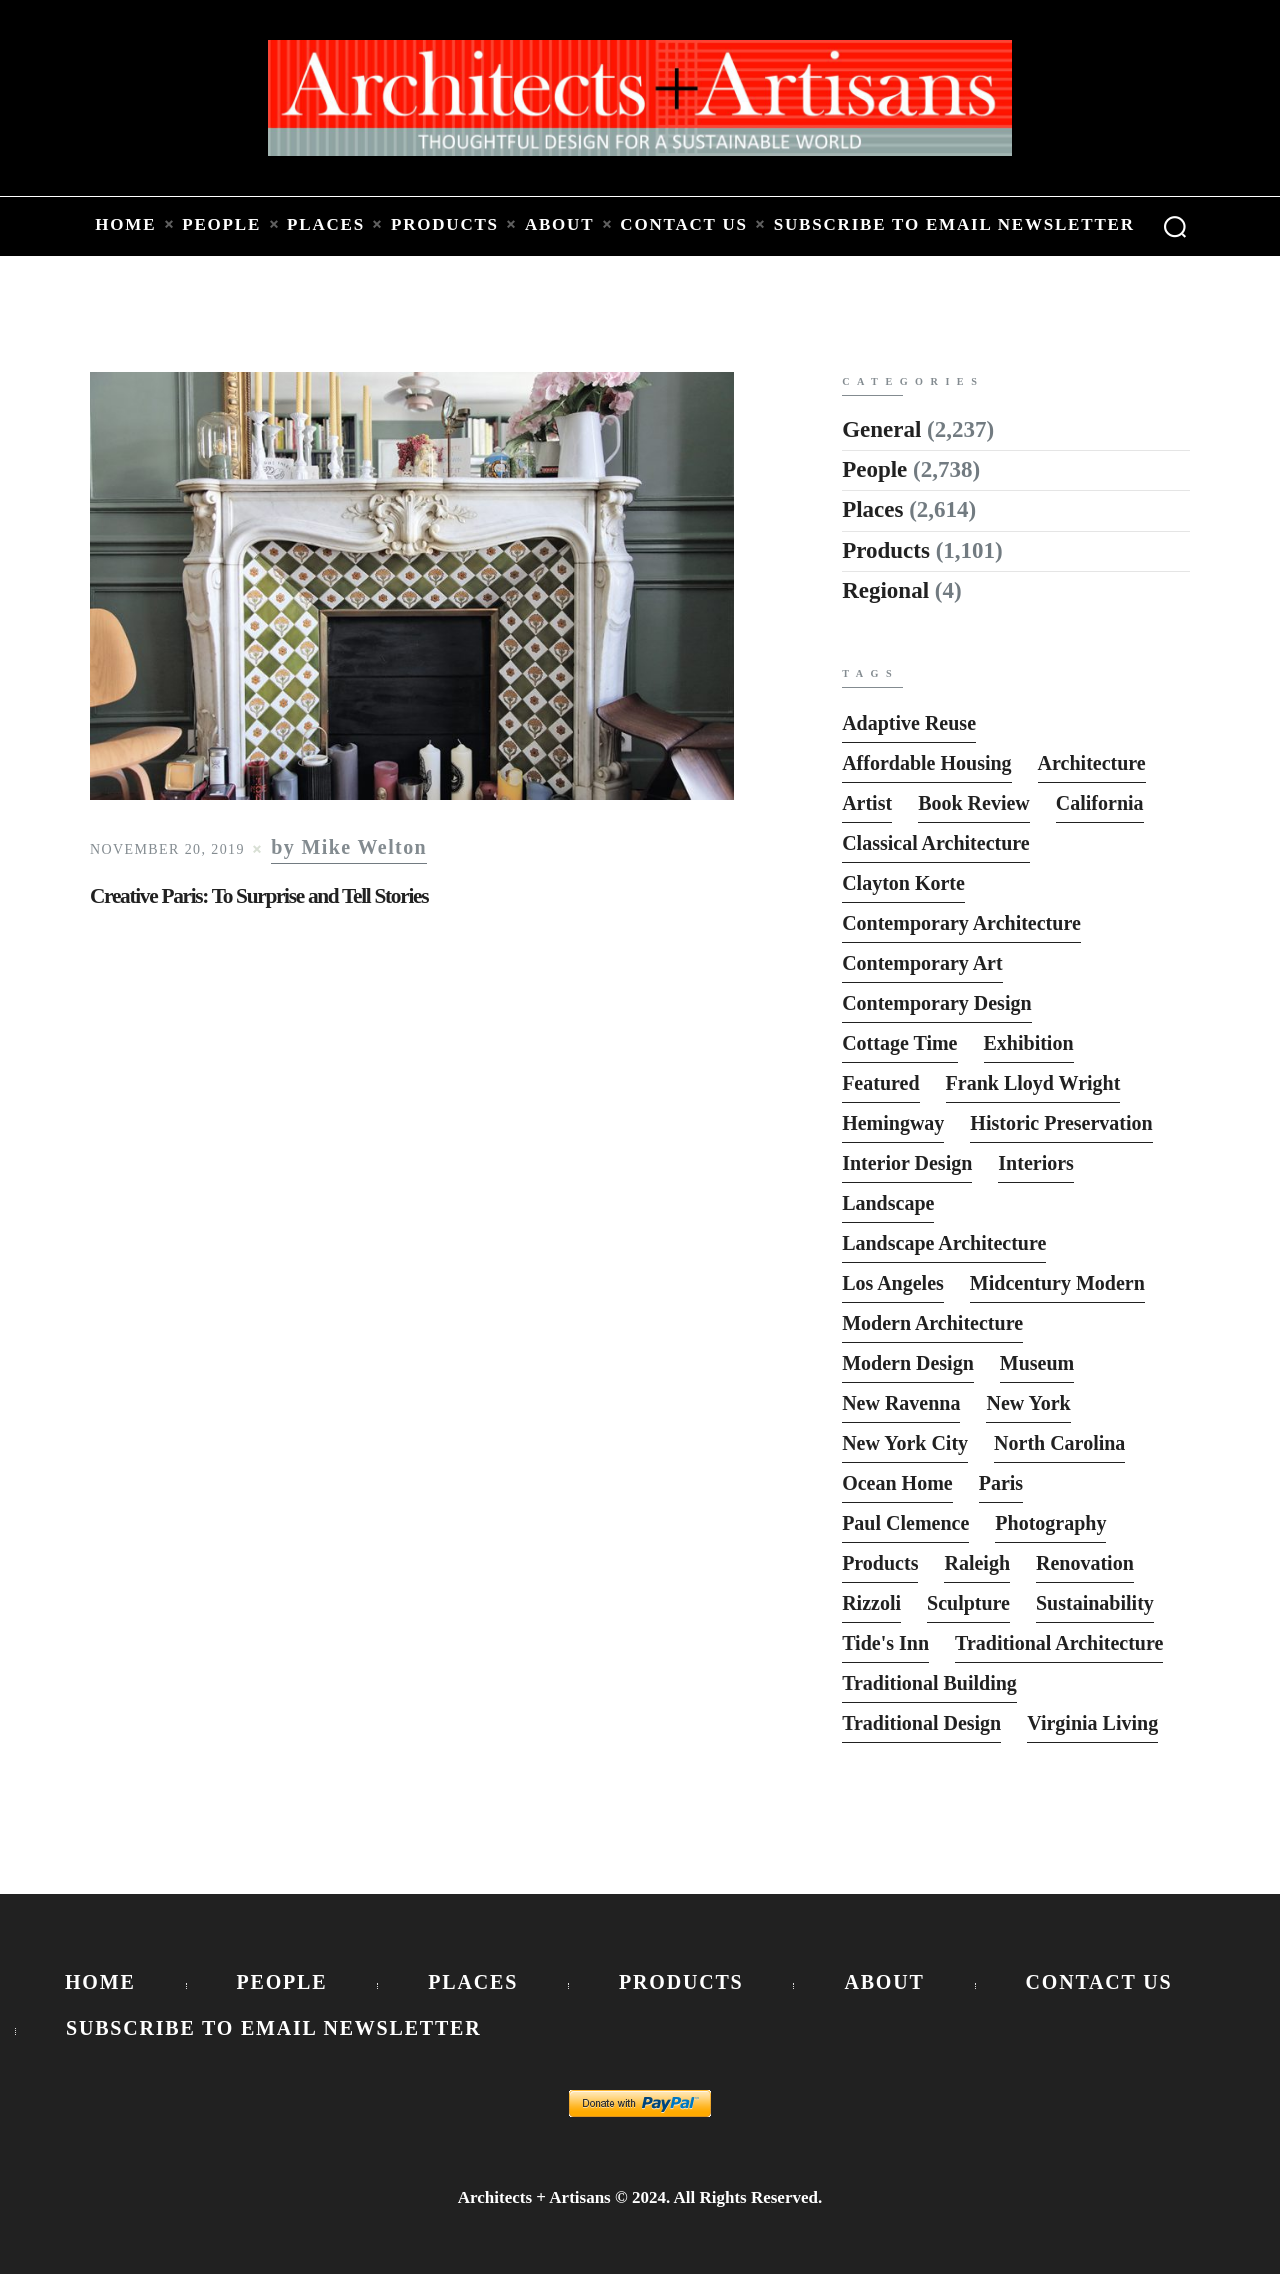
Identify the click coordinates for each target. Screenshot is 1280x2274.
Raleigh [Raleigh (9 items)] (977, 1563)
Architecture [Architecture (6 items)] (1092, 763)
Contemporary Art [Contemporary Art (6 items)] (922, 963)
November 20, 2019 (167, 849)
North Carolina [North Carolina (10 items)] (1059, 1443)
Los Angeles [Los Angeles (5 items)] (893, 1283)
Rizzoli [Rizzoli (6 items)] (871, 1603)
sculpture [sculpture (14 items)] (968, 1603)
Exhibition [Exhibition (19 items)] (1029, 1043)
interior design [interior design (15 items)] (907, 1163)
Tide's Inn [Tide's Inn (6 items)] (885, 1643)
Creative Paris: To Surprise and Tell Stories (259, 896)
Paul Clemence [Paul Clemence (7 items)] (905, 1523)
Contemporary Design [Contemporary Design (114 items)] (936, 1003)
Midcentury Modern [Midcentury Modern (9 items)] (1057, 1283)
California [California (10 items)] (1100, 803)
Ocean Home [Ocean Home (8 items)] (897, 1483)
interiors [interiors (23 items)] (1036, 1163)
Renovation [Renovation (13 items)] (1085, 1563)
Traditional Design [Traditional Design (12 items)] (921, 1723)
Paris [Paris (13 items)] (1001, 1483)
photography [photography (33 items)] (1050, 1523)
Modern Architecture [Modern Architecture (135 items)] (932, 1323)
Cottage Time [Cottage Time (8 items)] (899, 1043)
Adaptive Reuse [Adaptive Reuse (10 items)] (909, 723)
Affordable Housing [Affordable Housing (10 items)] (926, 763)
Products (886, 550)
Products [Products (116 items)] (880, 1563)
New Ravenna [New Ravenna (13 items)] (901, 1403)
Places (872, 509)
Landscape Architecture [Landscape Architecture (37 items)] (944, 1243)
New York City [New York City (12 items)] (905, 1443)
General (881, 429)
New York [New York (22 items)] (1028, 1403)
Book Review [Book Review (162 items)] (974, 803)
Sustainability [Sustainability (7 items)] (1095, 1603)
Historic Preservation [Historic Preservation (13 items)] (1061, 1123)
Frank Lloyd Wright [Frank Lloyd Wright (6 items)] (1033, 1083)
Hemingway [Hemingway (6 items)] (893, 1123)
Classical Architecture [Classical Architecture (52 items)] (936, 843)
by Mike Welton (349, 847)
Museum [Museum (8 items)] (1037, 1363)
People (874, 469)
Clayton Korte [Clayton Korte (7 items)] (903, 883)
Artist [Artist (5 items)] (867, 803)
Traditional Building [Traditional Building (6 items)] (929, 1683)
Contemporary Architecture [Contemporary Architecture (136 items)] (961, 923)
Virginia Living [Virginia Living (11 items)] (1092, 1723)
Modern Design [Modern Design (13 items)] (908, 1363)
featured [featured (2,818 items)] (880, 1083)
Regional (885, 590)
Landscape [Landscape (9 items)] (888, 1203)
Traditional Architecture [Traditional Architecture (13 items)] (1059, 1643)
